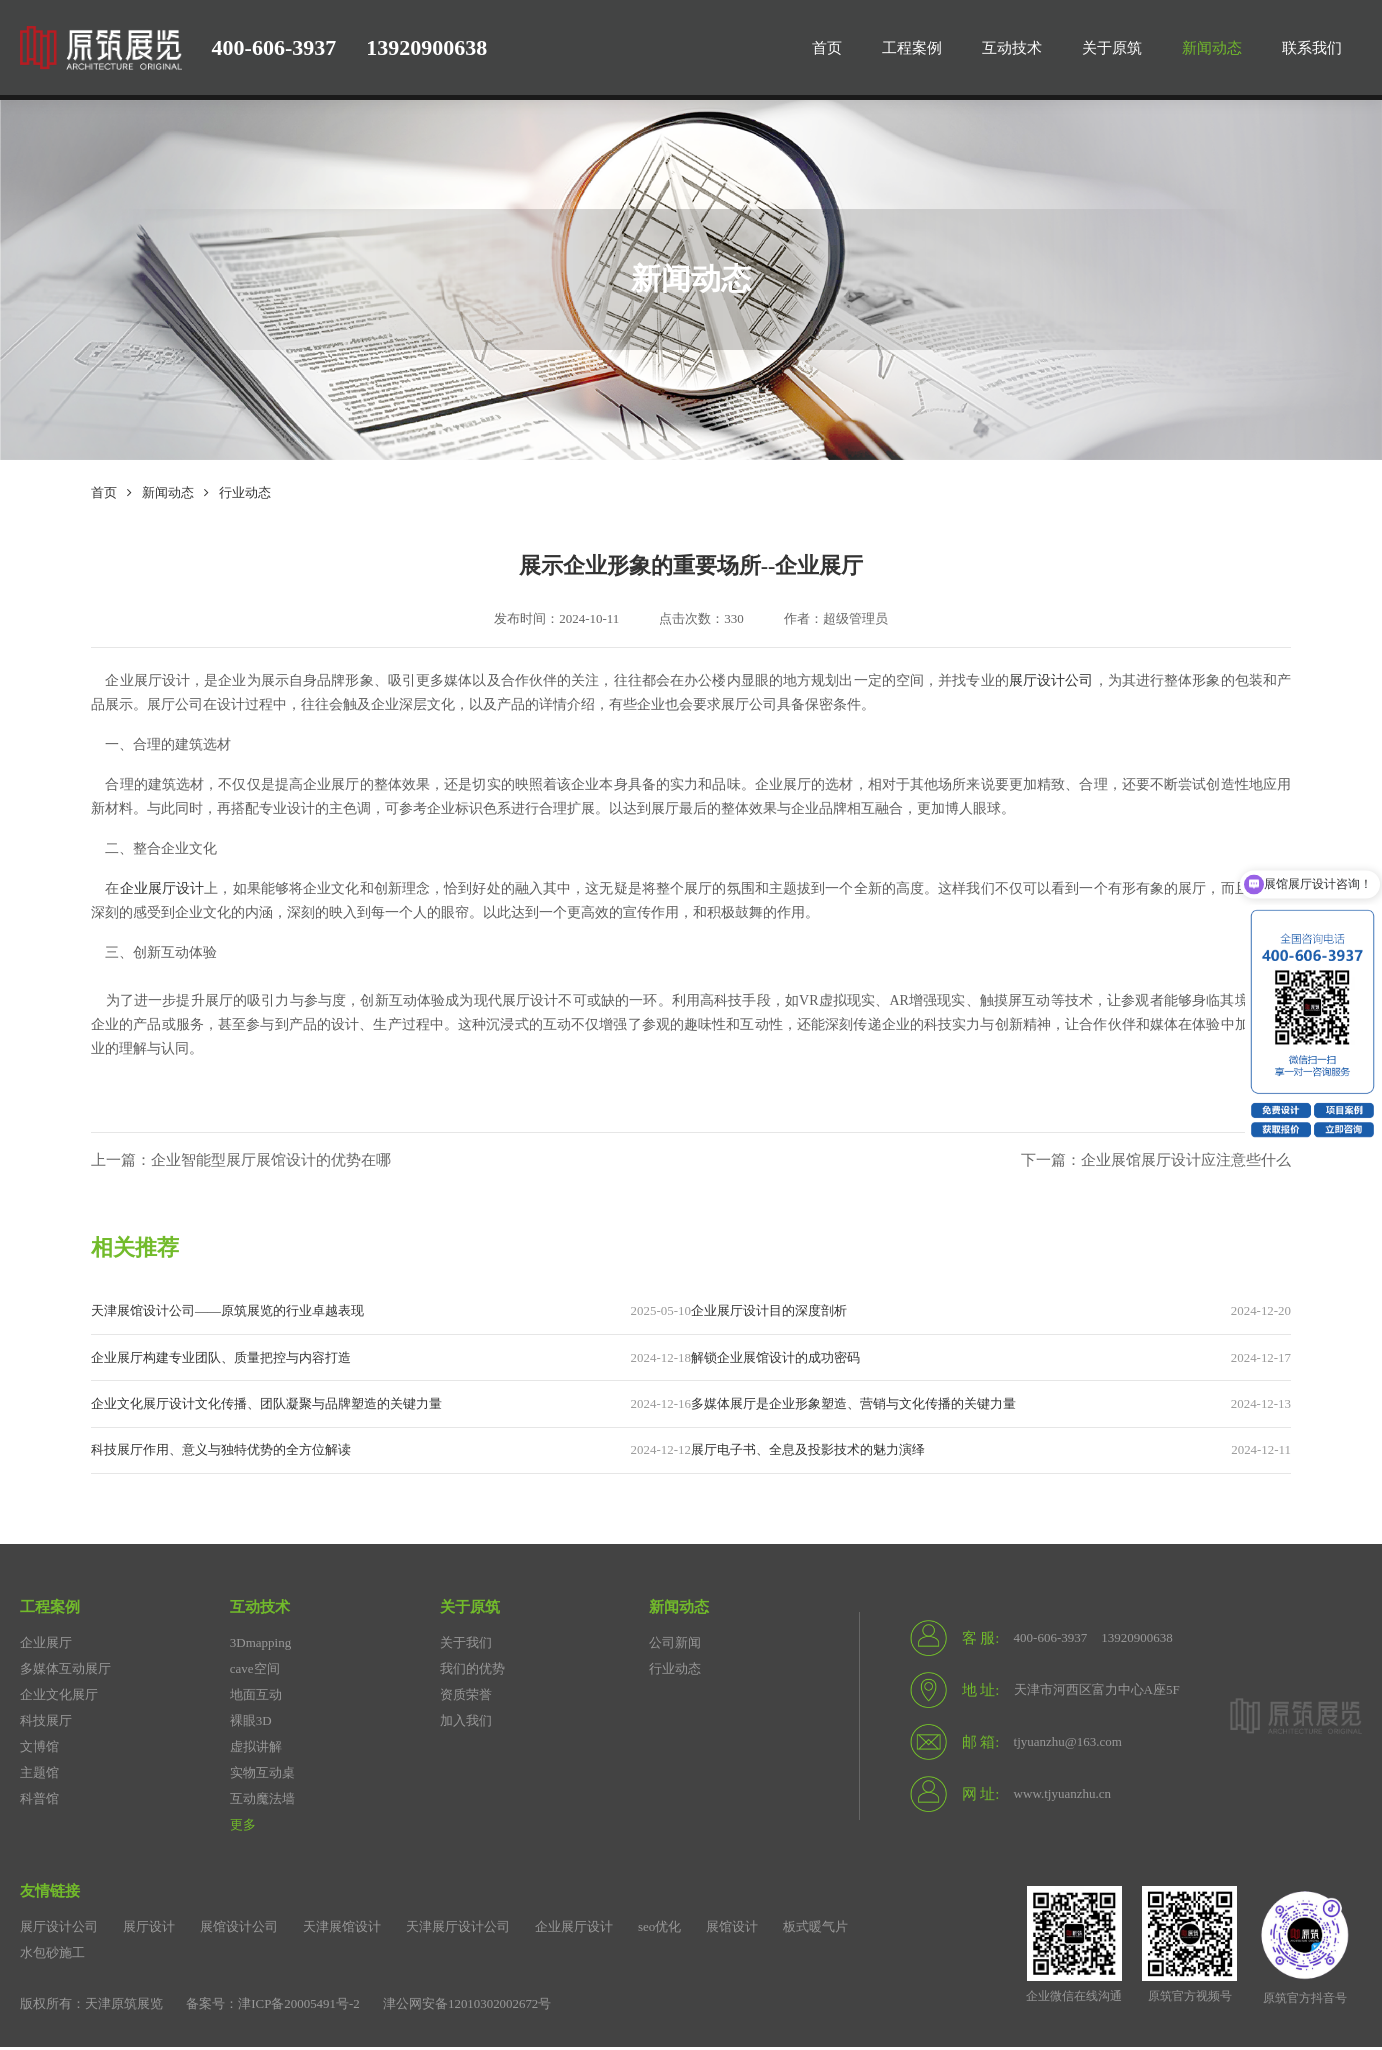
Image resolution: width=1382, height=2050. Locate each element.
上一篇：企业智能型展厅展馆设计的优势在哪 (241, 1161)
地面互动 (256, 1697)
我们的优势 (472, 1671)
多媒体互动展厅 (65, 1671)
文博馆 (39, 1749)
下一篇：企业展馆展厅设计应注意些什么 (1156, 1161)
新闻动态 (168, 492)
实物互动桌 (262, 1775)
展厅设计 (149, 1929)
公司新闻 (675, 1645)
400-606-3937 (274, 47)
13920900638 (426, 47)
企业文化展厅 (59, 1697)
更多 (243, 1827)
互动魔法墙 (262, 1801)
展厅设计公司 (1051, 680)
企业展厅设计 (162, 888)
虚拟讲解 (256, 1749)
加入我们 (466, 1723)
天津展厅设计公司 (458, 1929)
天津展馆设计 (342, 1929)
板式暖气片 (815, 1929)
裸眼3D (251, 1723)
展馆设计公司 (239, 1929)
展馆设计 (732, 1929)
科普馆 (39, 1801)
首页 (104, 492)
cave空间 (255, 1671)
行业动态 (245, 492)
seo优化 (659, 1929)
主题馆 (39, 1775)
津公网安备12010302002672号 (468, 2006)
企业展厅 (46, 1645)
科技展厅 (46, 1723)
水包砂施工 (52, 1955)
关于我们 (466, 1645)
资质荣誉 (466, 1697)
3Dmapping (260, 1645)
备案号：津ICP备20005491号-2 (273, 2006)
